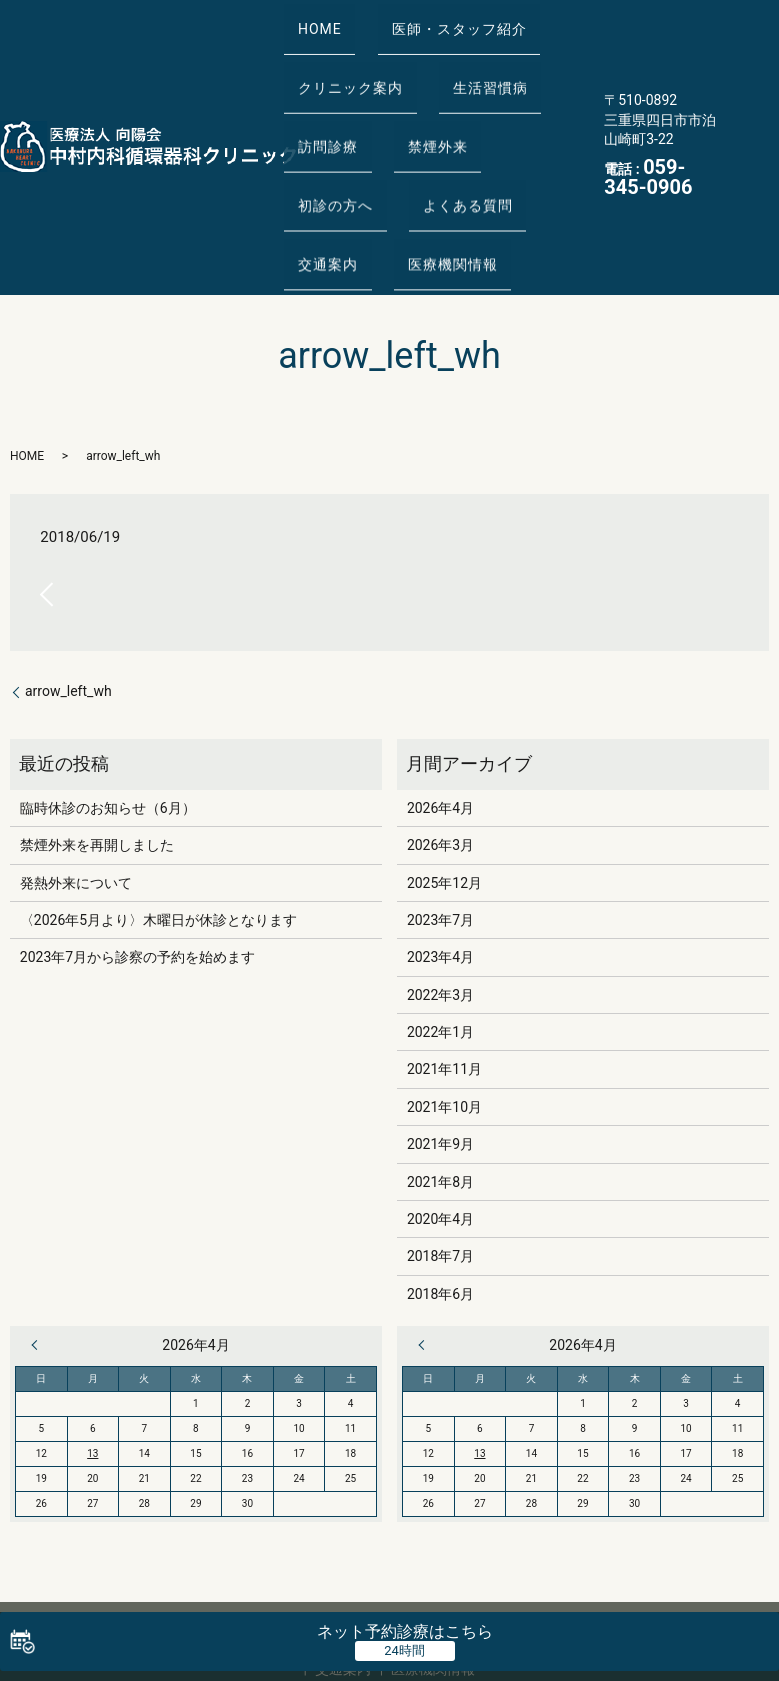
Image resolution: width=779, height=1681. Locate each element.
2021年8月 (440, 1086)
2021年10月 (444, 1011)
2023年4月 (440, 861)
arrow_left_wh (68, 595)
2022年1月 (440, 936)
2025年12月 (444, 787)
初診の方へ (521, 98)
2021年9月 (440, 1048)
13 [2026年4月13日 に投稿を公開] (92, 1357)
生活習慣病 (469, 58)
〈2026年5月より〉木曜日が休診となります (158, 824)
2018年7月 (440, 1161)
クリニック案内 (343, 58)
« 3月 (39, 1249)
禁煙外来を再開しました (97, 749)
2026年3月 (440, 749)
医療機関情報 (336, 177)
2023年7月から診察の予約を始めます (137, 861)
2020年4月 (440, 1123)
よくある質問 (336, 138)
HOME (313, 18)
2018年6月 (440, 1198)
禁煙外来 (417, 98)
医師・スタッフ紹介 (438, 18)
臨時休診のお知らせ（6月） (108, 712)
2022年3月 (440, 899)
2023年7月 (440, 824)
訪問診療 (321, 98)
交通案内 (447, 138)
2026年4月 (440, 712)
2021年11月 (444, 974)
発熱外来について (76, 787)
